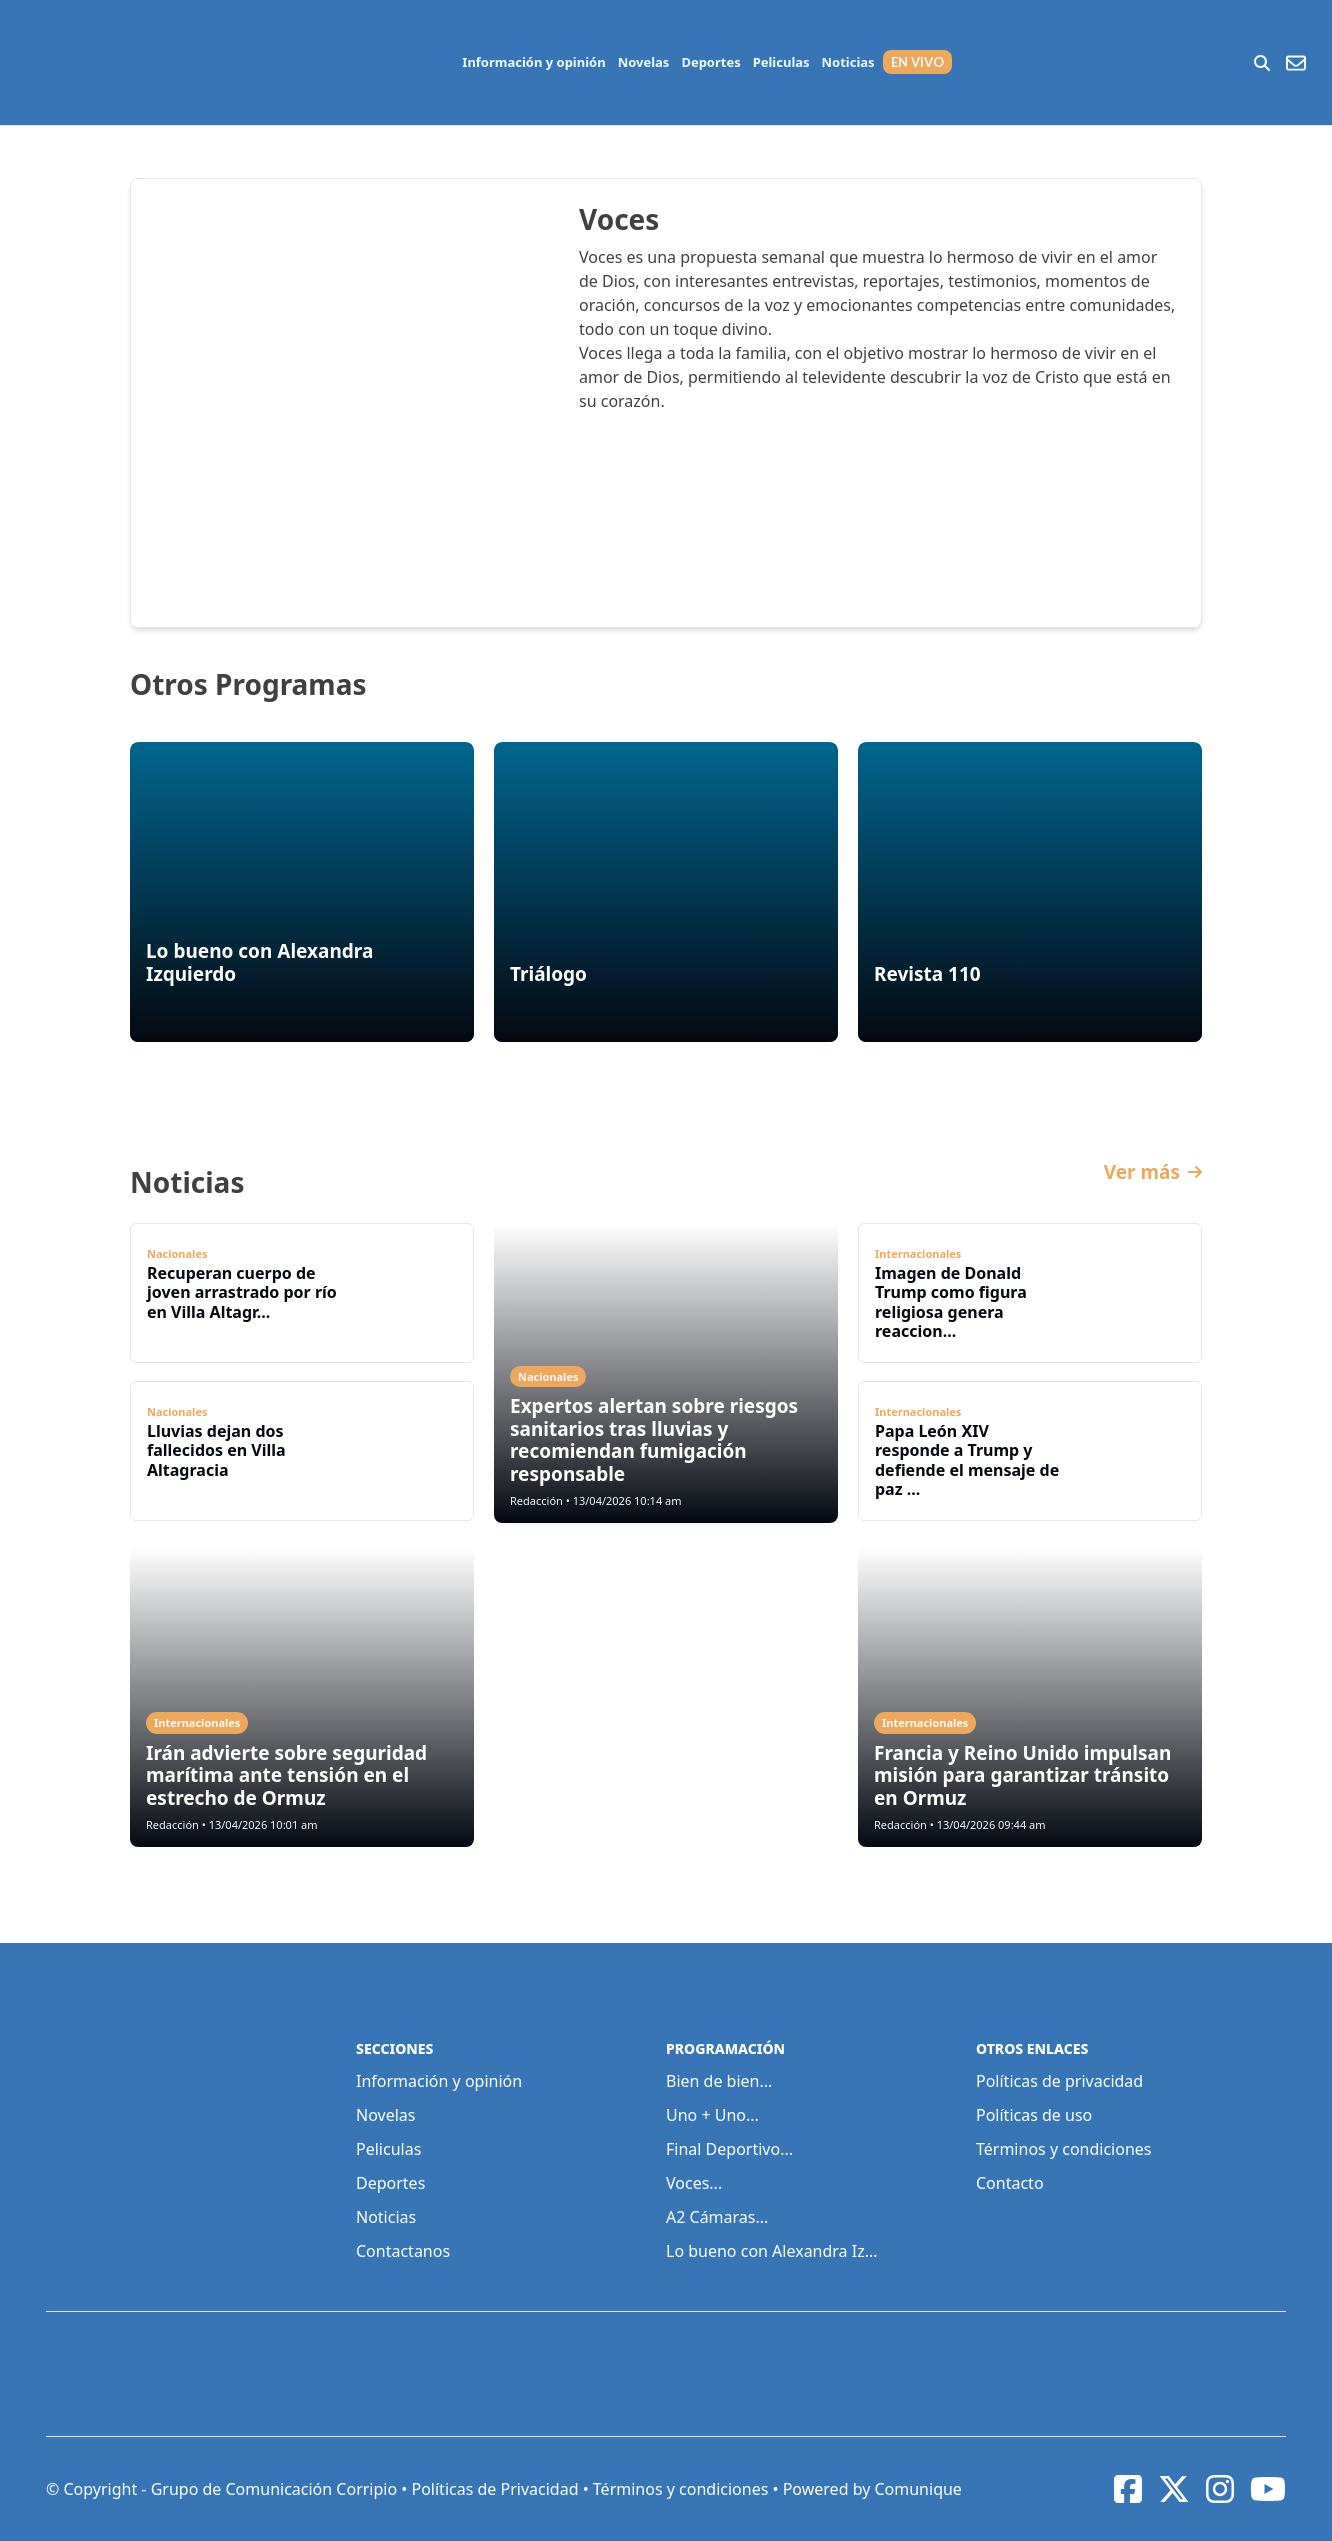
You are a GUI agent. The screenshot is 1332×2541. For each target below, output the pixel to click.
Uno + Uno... (712, 2115)
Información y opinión (533, 62)
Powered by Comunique (872, 2489)
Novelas (644, 62)
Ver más (1153, 1172)
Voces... (694, 2183)
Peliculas (781, 62)
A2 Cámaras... (717, 2217)
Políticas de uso (1034, 2115)
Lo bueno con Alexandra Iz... (772, 2251)
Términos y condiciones (1064, 2149)
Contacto (1010, 2183)
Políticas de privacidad (1059, 2081)
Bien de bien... (719, 2081)
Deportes (710, 62)
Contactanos (403, 2251)
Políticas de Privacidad (494, 2489)
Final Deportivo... (729, 2149)
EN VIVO (917, 62)
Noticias (848, 62)
